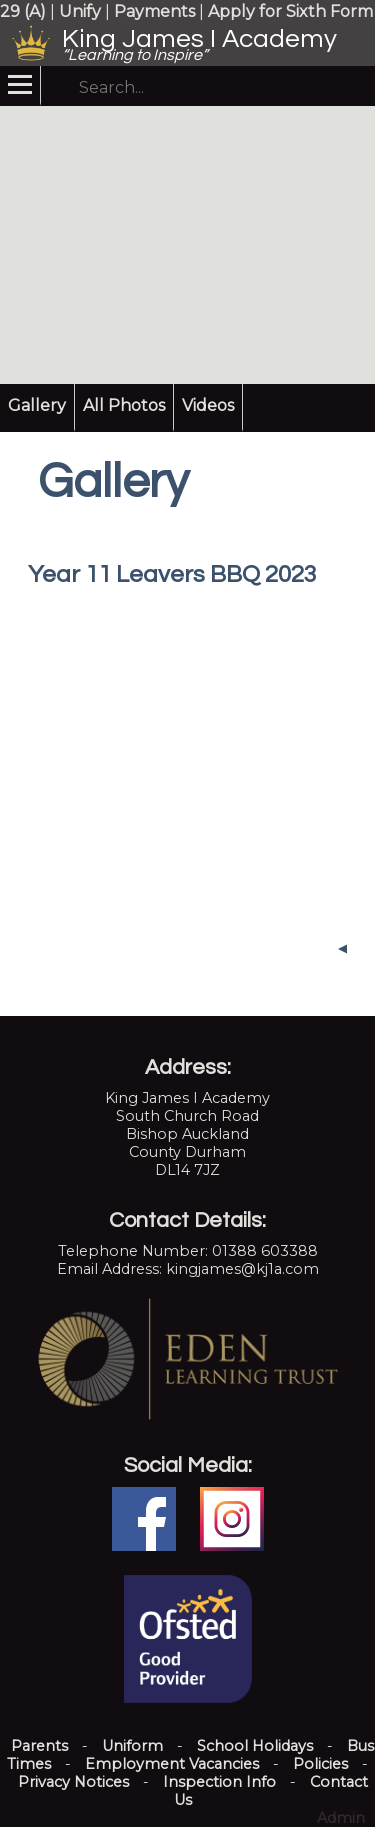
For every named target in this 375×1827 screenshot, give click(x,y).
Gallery (37, 405)
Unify (80, 11)
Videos (208, 405)
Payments (154, 11)
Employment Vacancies (172, 1764)
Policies (320, 1764)
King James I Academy (199, 39)
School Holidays (255, 1746)
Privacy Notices (73, 1782)
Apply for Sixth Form (290, 11)
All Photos (124, 405)
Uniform (132, 1746)
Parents (39, 1746)
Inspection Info (219, 1782)
